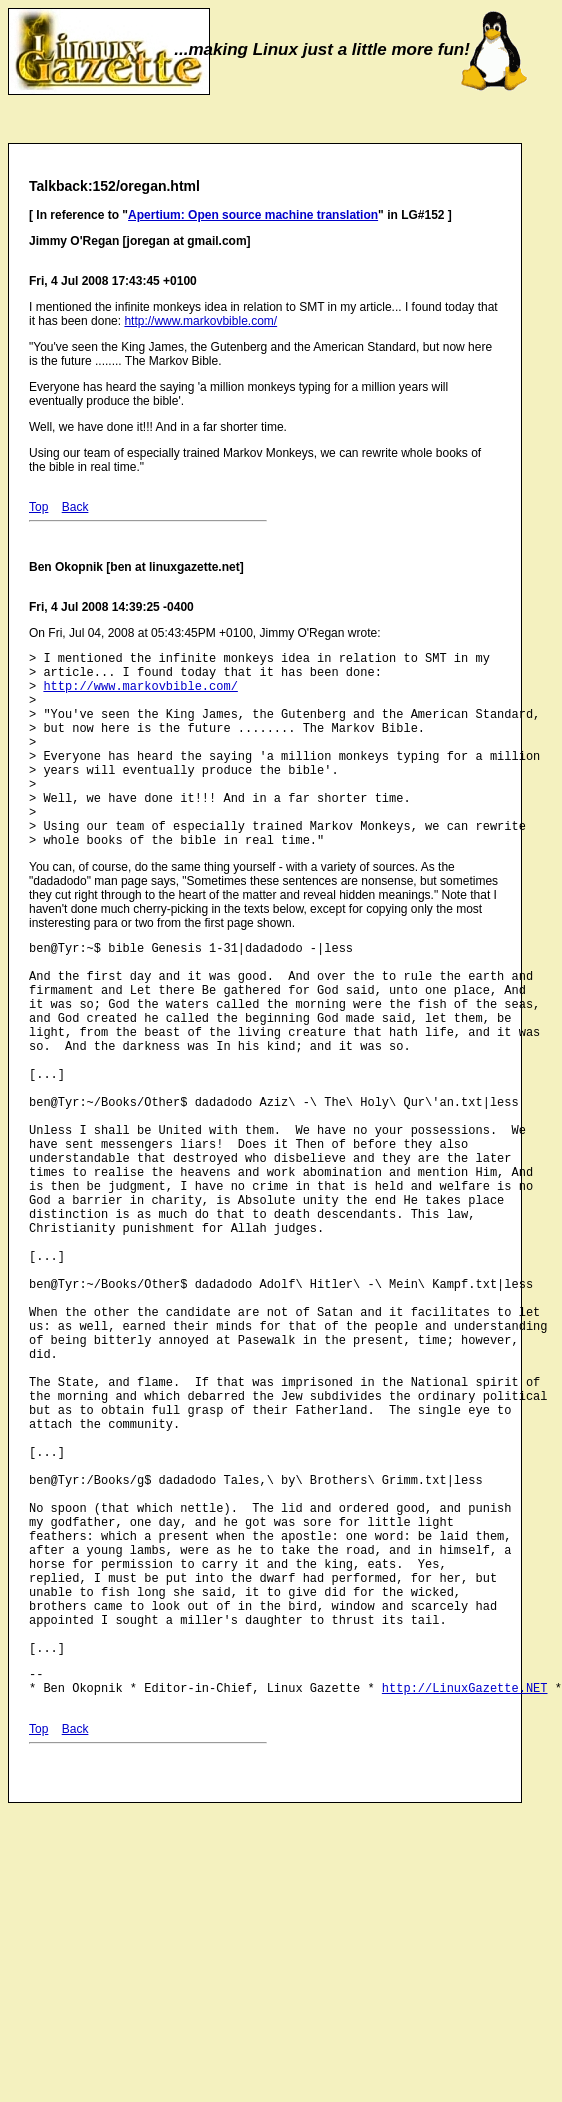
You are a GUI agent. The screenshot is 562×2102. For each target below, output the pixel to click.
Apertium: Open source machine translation (253, 215)
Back (75, 507)
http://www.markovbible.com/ (200, 321)
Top (38, 507)
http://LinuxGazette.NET (465, 1888)
